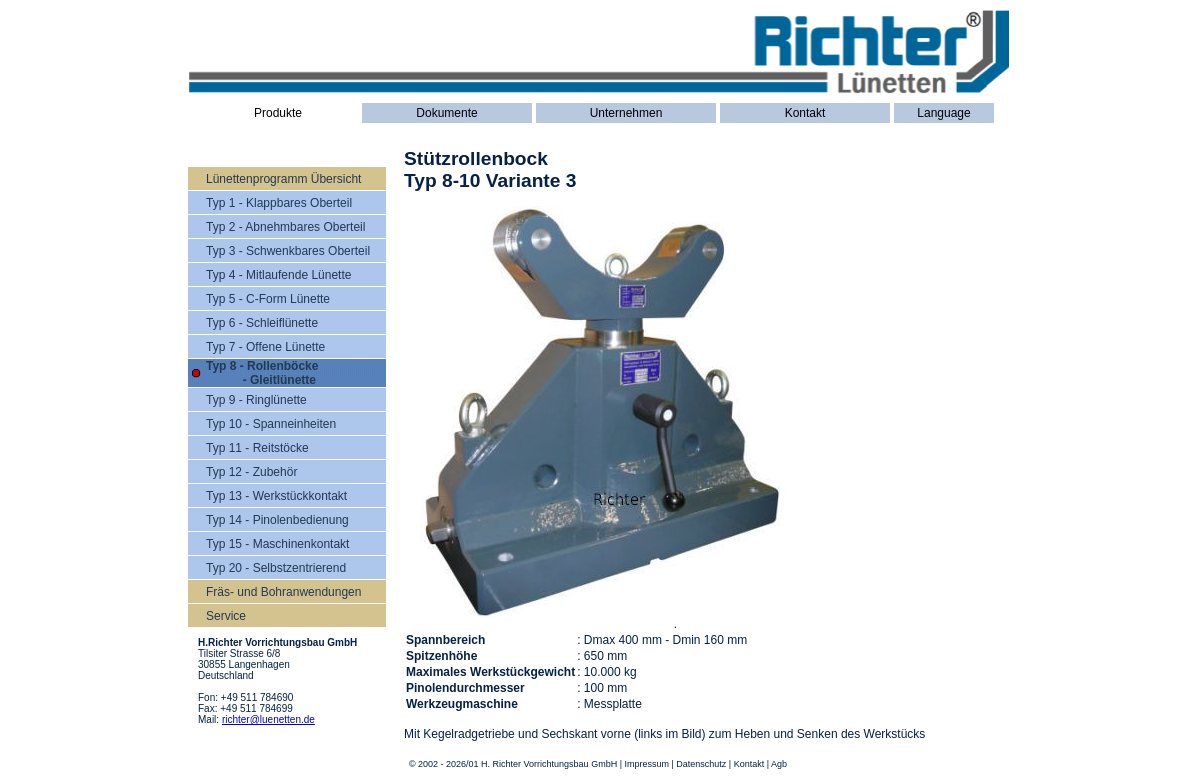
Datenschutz (701, 764)
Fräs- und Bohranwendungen (283, 592)
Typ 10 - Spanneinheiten (271, 424)
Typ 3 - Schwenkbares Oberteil (288, 251)
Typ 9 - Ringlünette (256, 400)
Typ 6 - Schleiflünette (262, 323)
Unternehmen (626, 113)
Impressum (646, 764)
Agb (779, 764)
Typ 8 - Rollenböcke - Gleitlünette (262, 373)
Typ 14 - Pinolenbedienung (277, 520)
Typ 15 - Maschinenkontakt (277, 544)
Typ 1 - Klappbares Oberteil (279, 203)
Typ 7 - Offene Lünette (265, 347)
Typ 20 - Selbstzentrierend (276, 568)
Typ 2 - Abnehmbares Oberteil (285, 227)
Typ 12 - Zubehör (251, 472)
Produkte (278, 113)
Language (943, 113)
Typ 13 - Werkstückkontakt (276, 496)
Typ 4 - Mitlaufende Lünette (278, 275)
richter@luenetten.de (268, 719)
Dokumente (446, 113)
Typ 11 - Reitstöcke (257, 448)
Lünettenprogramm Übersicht (283, 179)
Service (226, 616)
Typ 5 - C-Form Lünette (268, 299)
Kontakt (805, 113)
